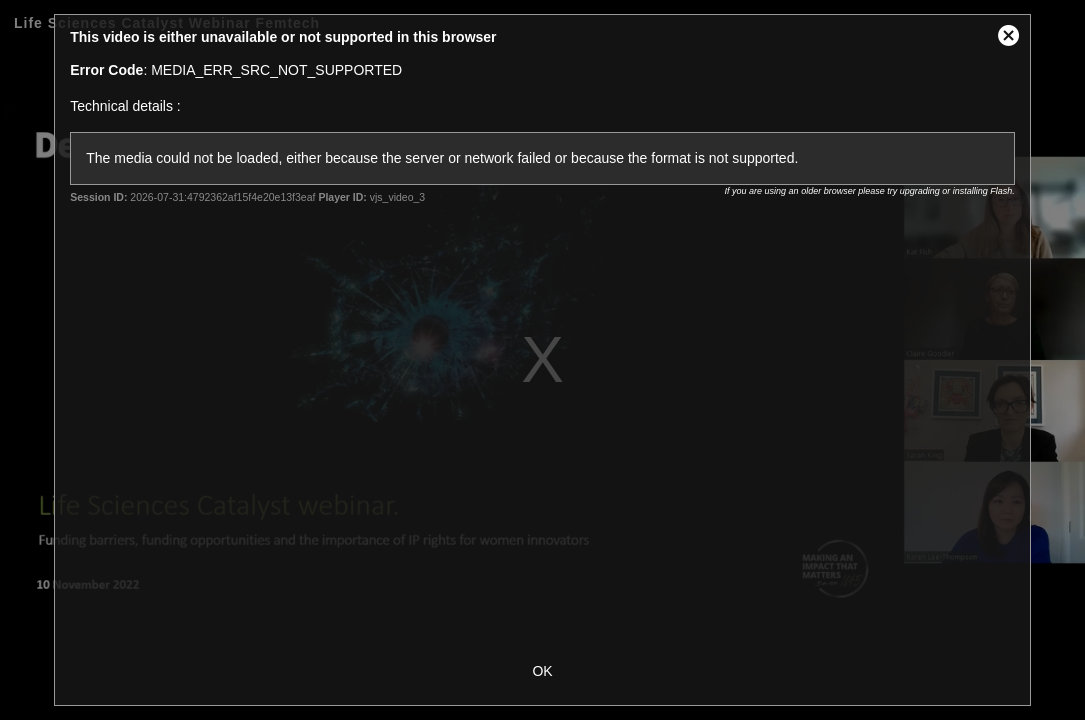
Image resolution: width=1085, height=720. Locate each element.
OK (542, 671)
